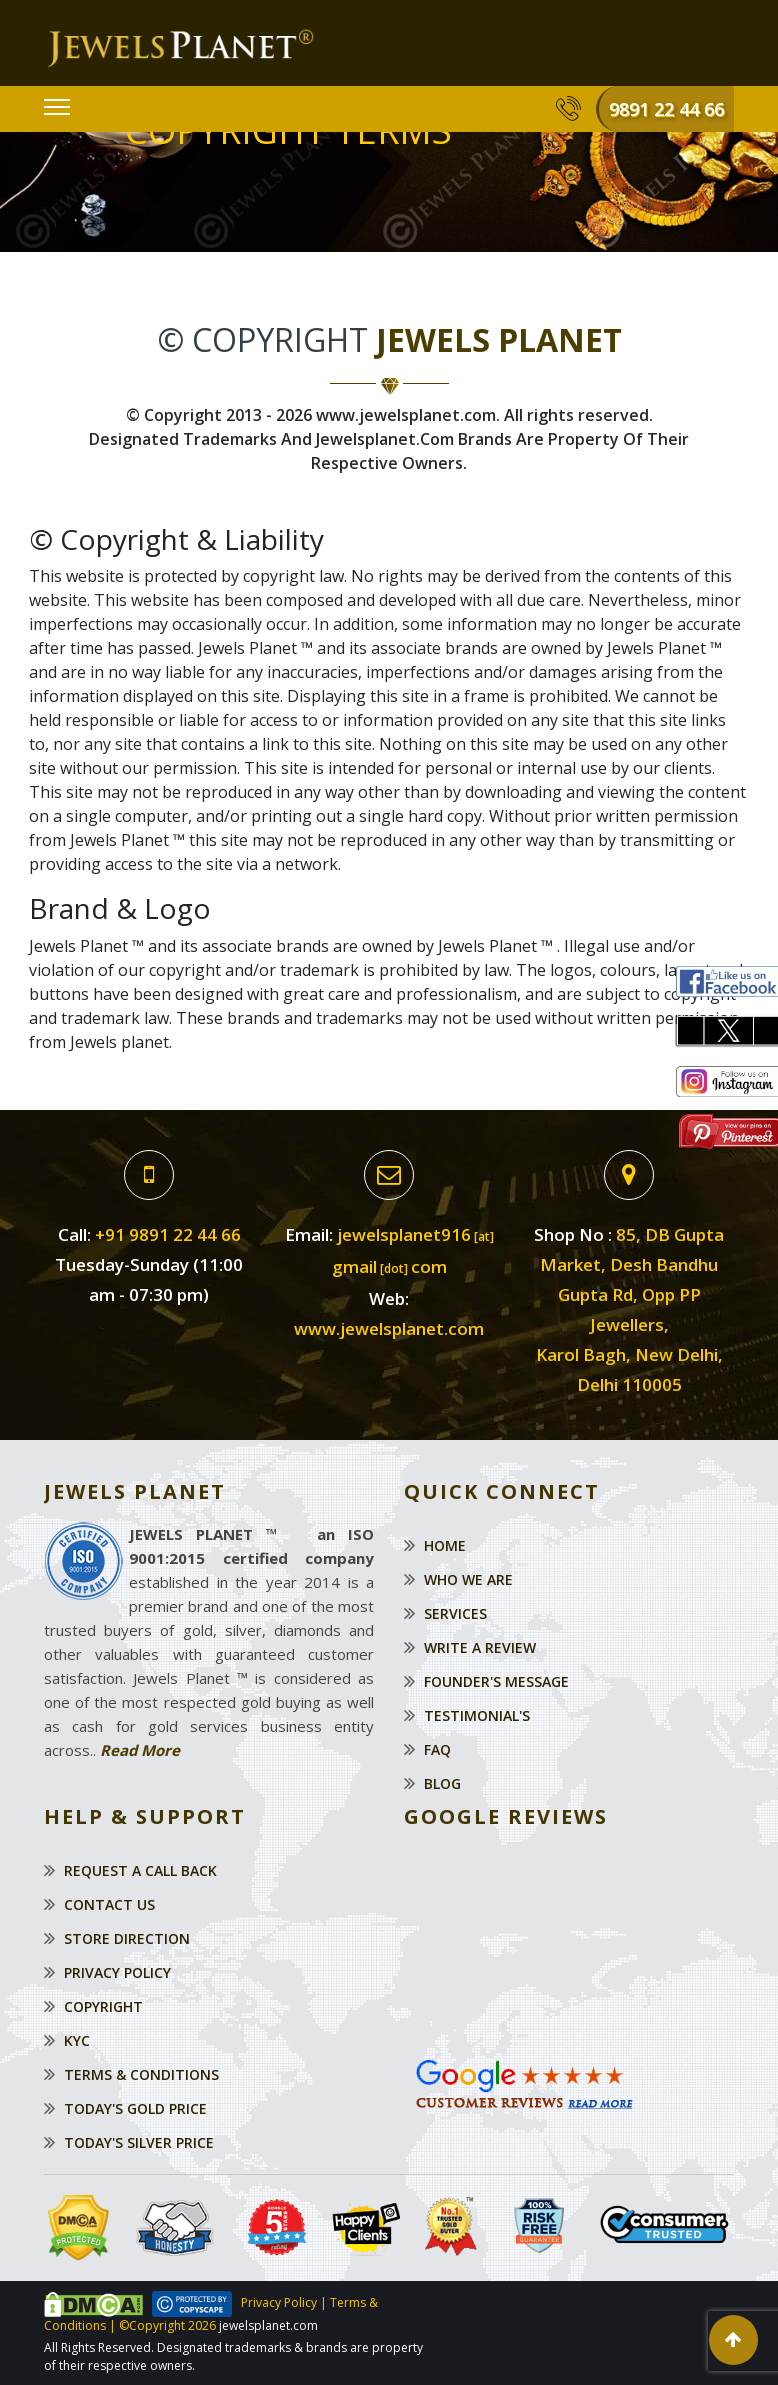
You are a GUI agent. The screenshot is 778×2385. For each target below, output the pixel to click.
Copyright (103, 2006)
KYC (77, 2040)
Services (455, 1613)
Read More (140, 1750)
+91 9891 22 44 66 (168, 1234)
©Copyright (150, 2325)
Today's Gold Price (135, 2108)
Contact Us (109, 1904)
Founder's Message (496, 1681)
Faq (437, 1749)
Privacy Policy (117, 1972)
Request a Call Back (140, 1870)
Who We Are (468, 1579)
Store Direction (127, 1938)
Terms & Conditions (141, 2074)
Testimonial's (477, 1715)
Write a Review (480, 1647)
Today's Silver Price (139, 2142)
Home (445, 1545)
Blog (442, 1783)
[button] (733, 2340)
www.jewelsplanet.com (389, 1328)
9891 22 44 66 (666, 109)
